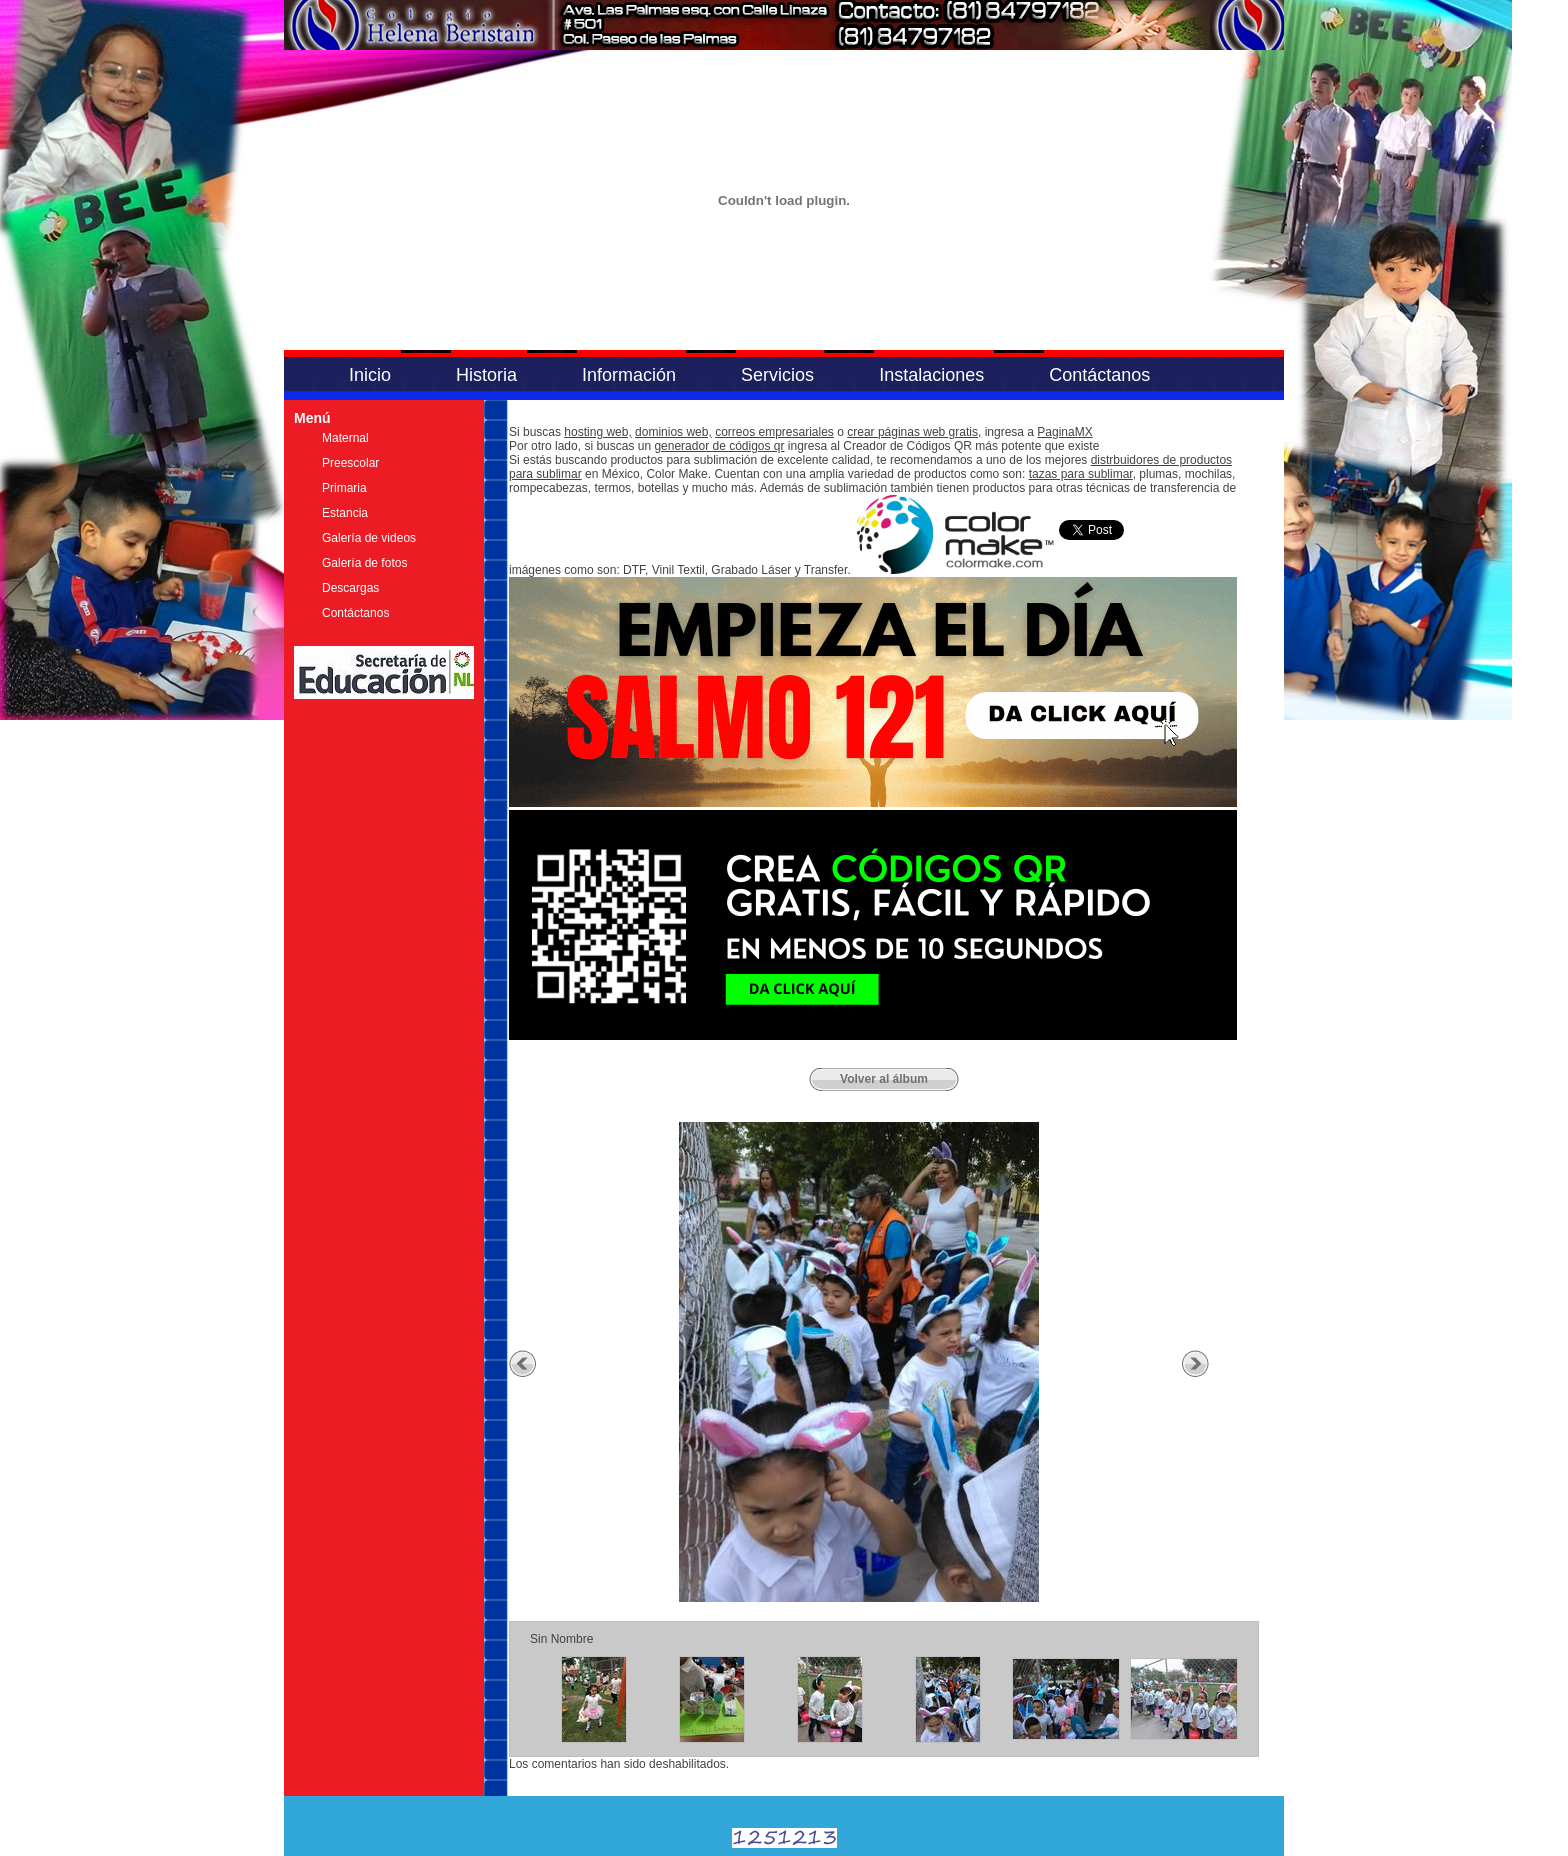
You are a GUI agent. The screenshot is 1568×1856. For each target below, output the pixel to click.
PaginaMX (1064, 432)
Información (629, 375)
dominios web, (673, 432)
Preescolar (350, 463)
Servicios (777, 375)
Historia (486, 375)
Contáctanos (1099, 375)
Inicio (370, 375)
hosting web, (597, 432)
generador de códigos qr (719, 446)
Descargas (350, 588)
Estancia (345, 513)
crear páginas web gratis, (914, 432)
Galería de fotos (364, 563)
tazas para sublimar (1081, 474)
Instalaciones (931, 375)
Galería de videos (369, 538)
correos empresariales (774, 432)
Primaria (344, 488)
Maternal (345, 438)
